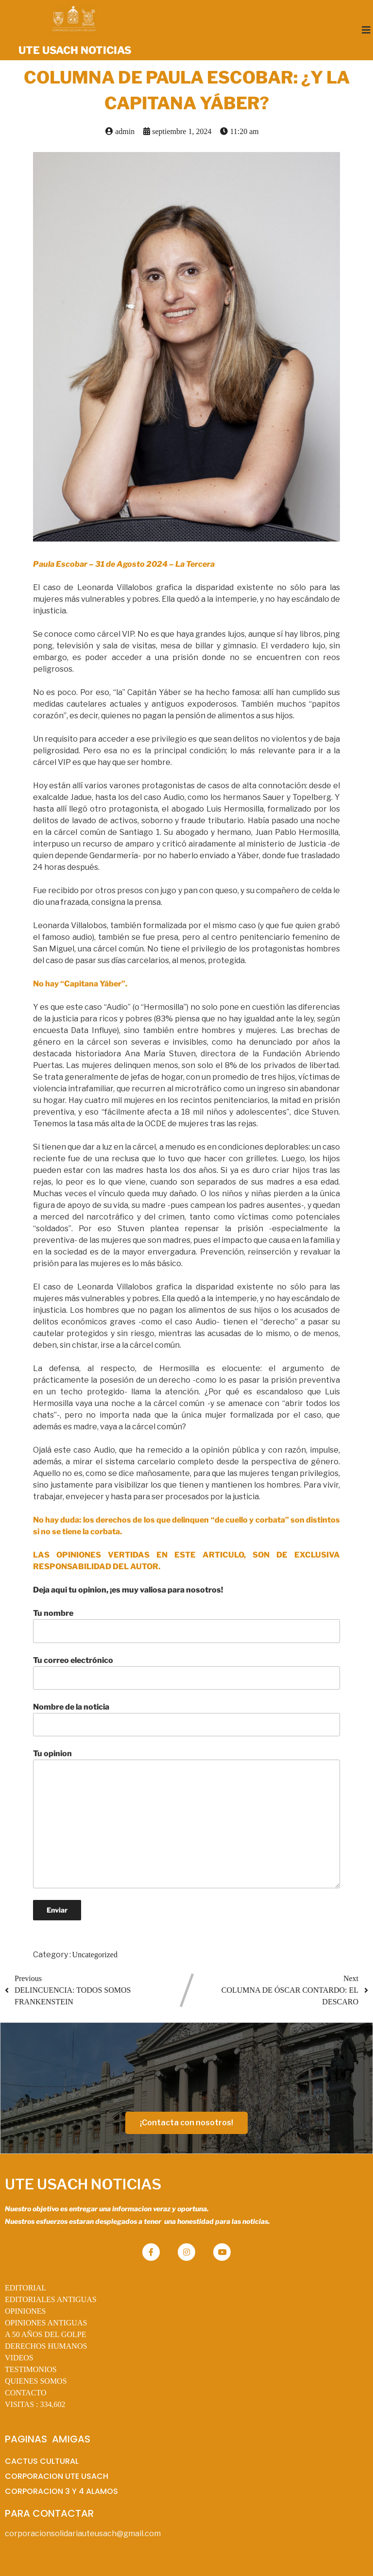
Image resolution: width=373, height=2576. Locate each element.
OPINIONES (25, 2311)
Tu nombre (186, 1626)
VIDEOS (19, 2358)
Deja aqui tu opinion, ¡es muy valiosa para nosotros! (128, 1589)
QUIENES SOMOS (36, 2381)
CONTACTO (26, 2393)
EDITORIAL (25, 2288)
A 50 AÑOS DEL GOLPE (45, 2334)
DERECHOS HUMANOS (46, 2346)
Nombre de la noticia (186, 1719)
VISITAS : (35, 2404)
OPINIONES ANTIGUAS (46, 2323)
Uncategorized (95, 1954)
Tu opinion (186, 1818)
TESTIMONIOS (31, 2369)
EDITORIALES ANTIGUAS (51, 2299)
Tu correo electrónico (186, 1673)
